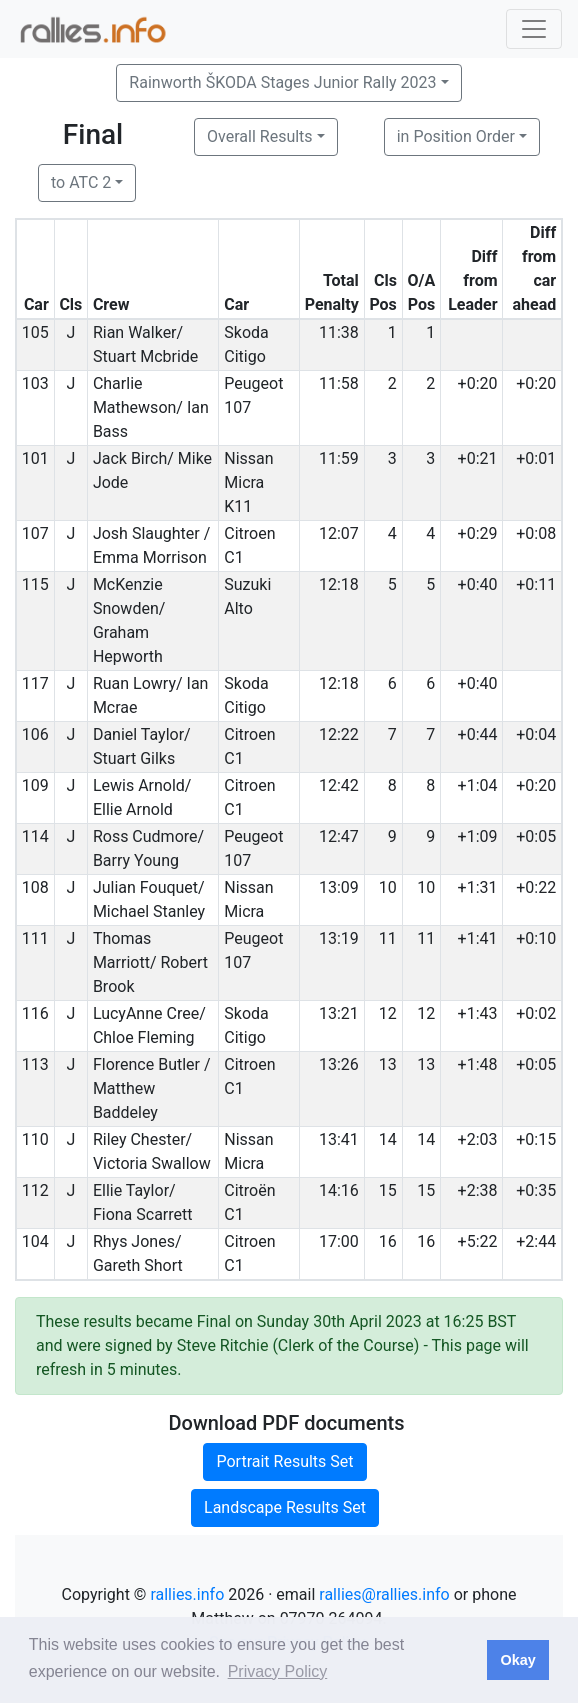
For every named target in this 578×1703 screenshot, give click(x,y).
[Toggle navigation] (534, 29)
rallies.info (187, 1594)
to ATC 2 (81, 182)
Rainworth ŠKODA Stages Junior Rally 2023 (282, 82)
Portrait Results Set (284, 1461)
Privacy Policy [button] (278, 1671)
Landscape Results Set (285, 1507)
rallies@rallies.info (384, 1594)
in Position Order (456, 136)
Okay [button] (517, 1660)
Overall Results (260, 136)
